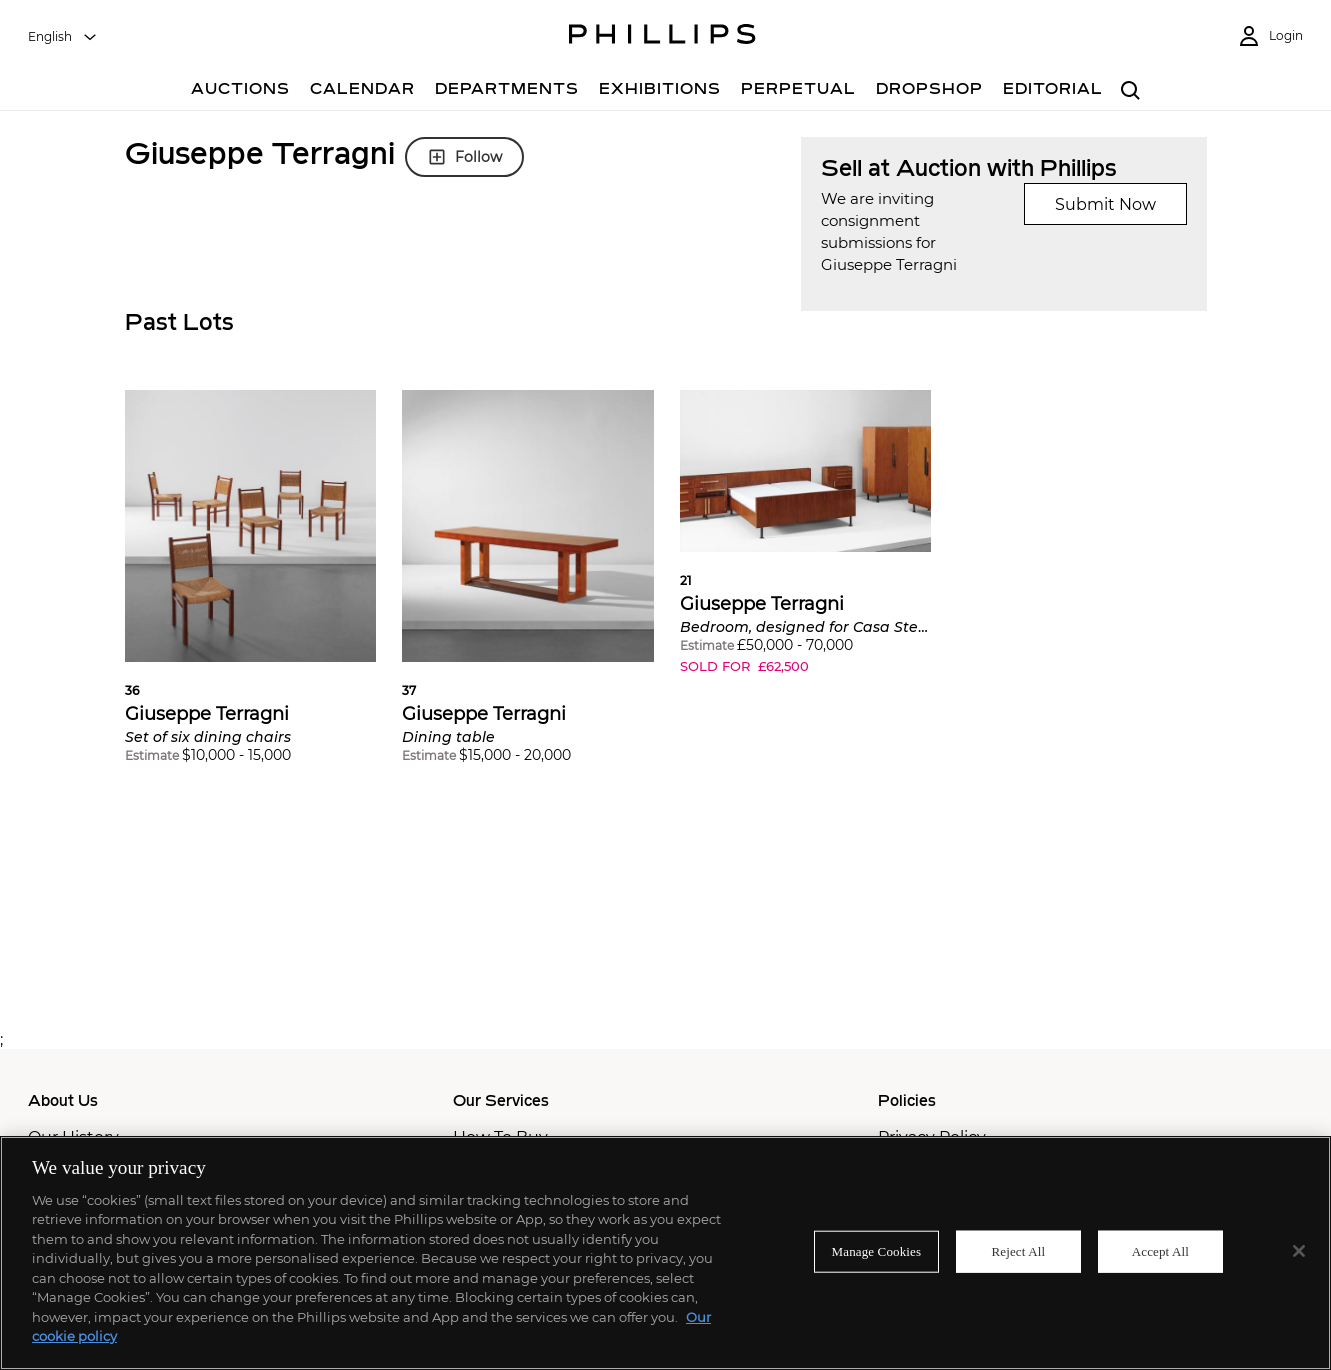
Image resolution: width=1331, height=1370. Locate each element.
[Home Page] (662, 37)
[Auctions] (240, 91)
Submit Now (1105, 204)
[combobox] (63, 37)
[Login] (1270, 36)
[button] (251, 592)
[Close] (1299, 1251)
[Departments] (507, 91)
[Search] (1131, 91)
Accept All (1160, 1251)
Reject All (1019, 1251)
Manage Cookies (877, 1251)
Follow (464, 157)
